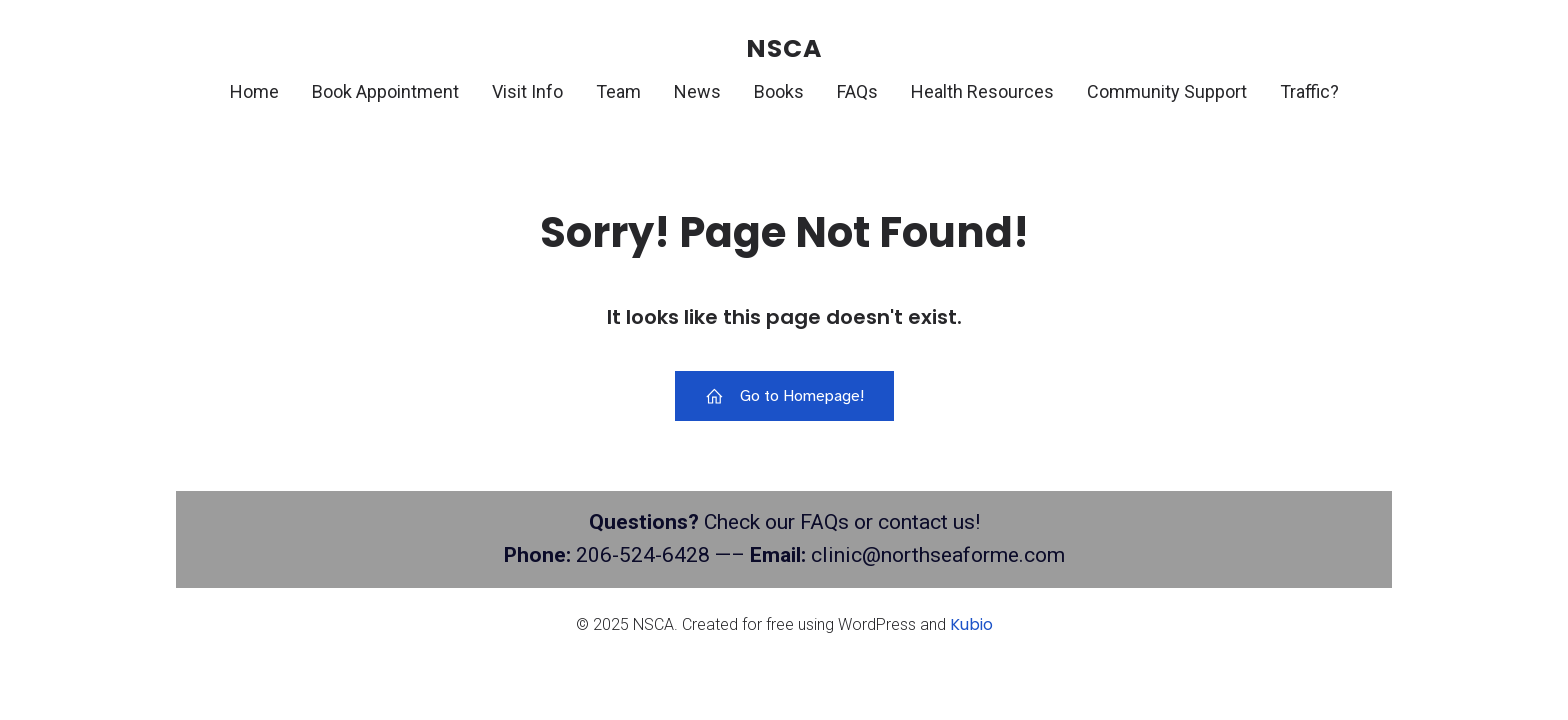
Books (779, 91)
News (697, 91)
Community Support (1167, 91)
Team (618, 91)
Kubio (971, 624)
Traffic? (1309, 91)
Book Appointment (385, 91)
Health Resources (982, 91)
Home (254, 91)
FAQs (857, 91)
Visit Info (527, 91)
